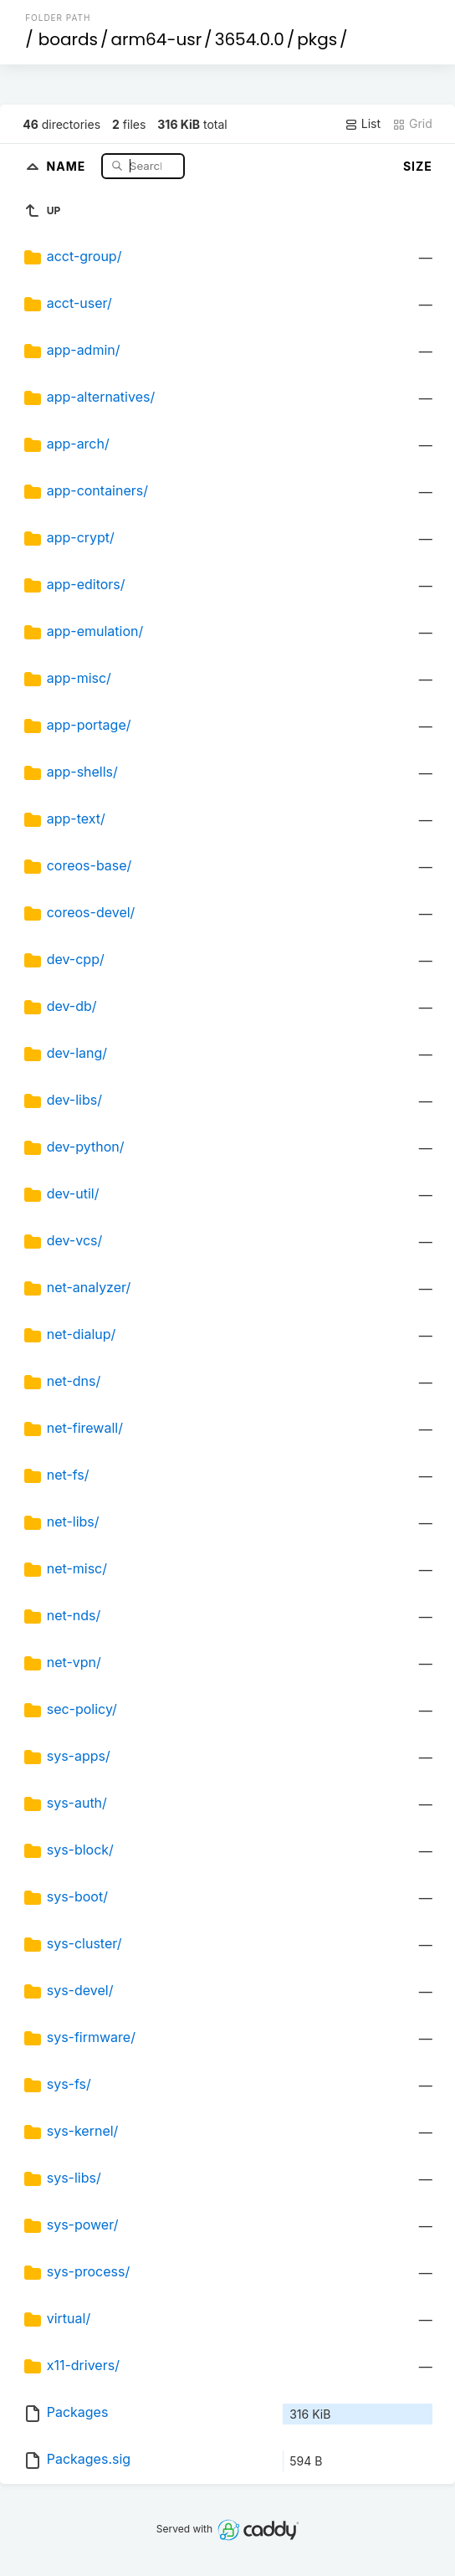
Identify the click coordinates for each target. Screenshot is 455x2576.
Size (417, 166)
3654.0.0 (249, 39)
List (363, 123)
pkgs (317, 39)
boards (68, 39)
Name (68, 165)
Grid (412, 123)
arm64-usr (156, 39)
